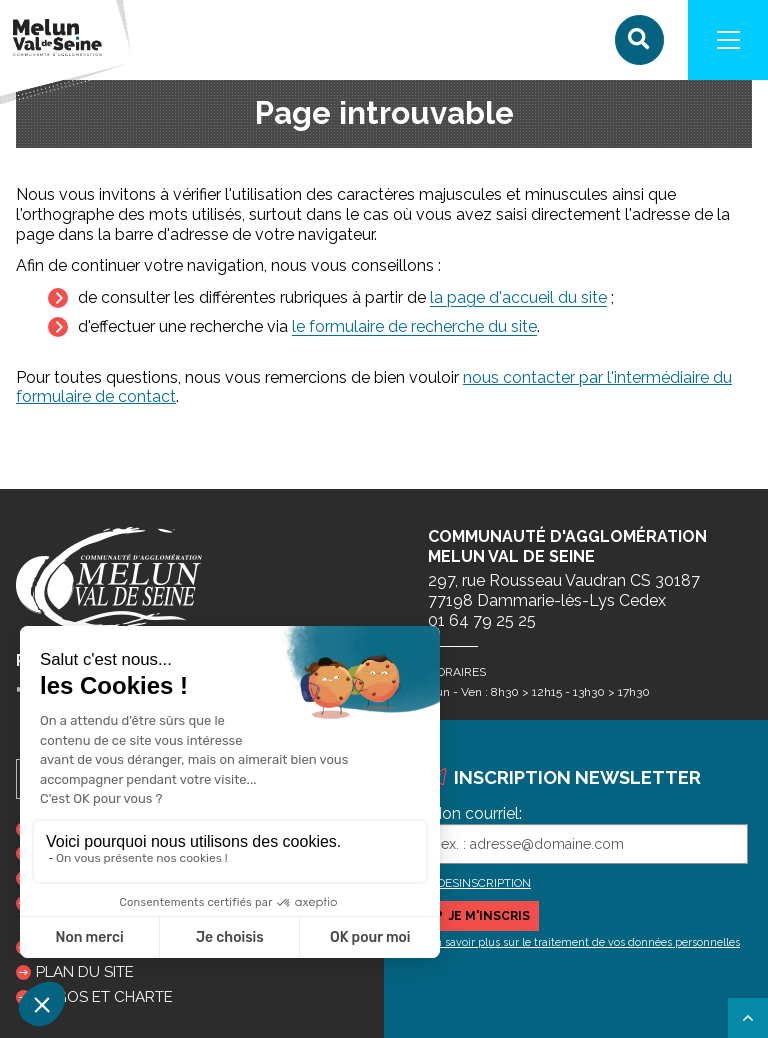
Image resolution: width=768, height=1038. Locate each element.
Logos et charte (104, 997)
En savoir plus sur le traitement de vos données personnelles (584, 942)
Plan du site (85, 972)
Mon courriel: (475, 813)
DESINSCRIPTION (484, 883)
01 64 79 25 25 (482, 620)
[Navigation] (728, 40)
